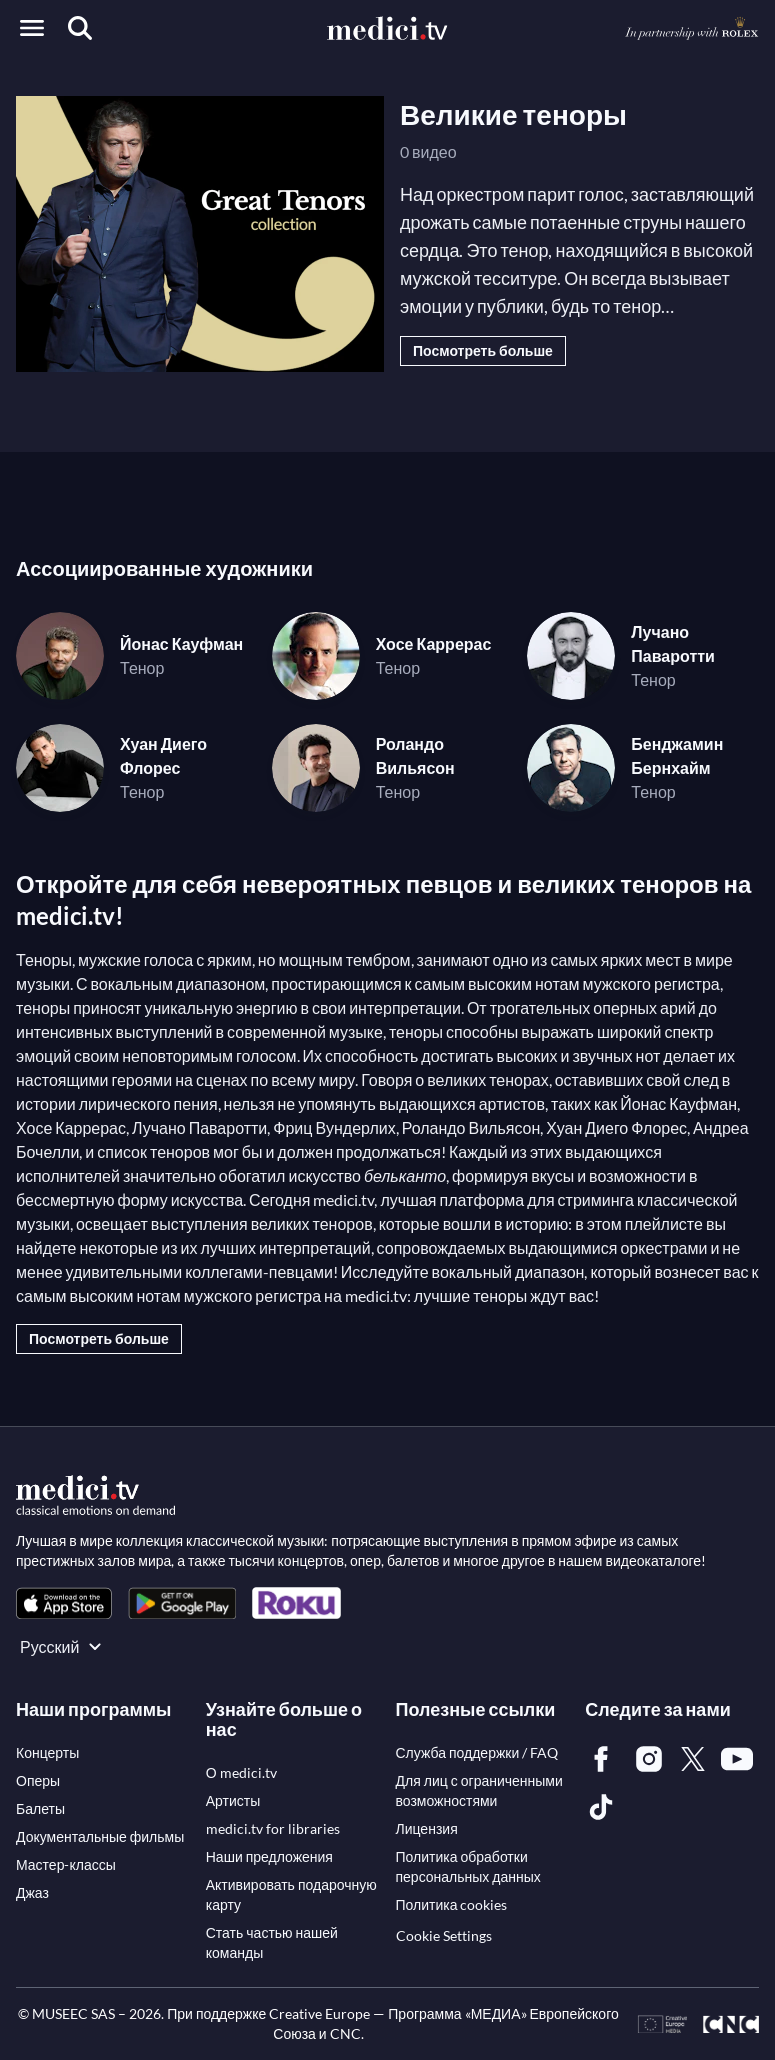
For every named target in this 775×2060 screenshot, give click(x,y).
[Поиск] (80, 28)
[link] (64, 1603)
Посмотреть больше (483, 350)
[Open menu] (32, 28)
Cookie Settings (444, 1935)
